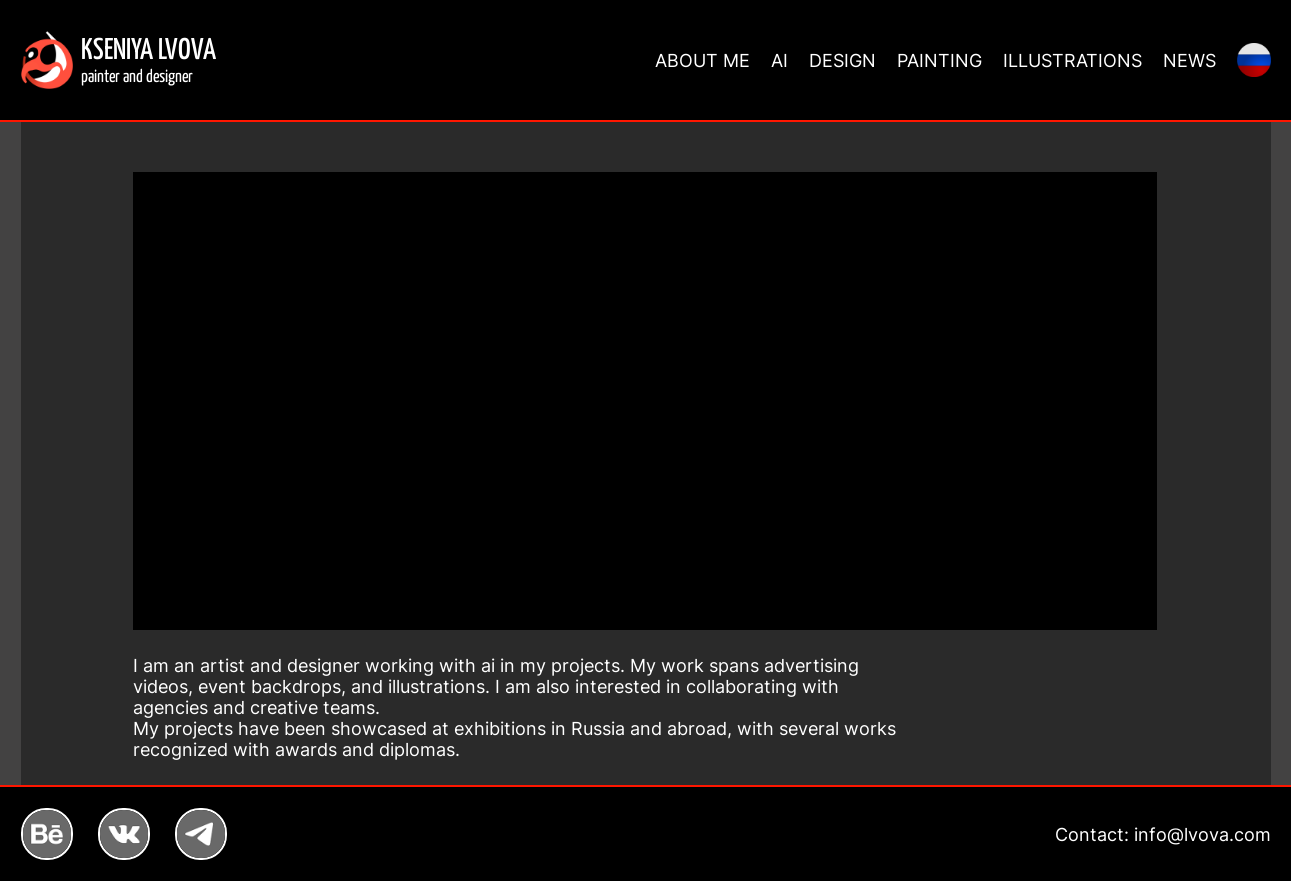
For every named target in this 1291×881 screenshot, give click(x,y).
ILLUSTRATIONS (1072, 60)
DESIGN (842, 60)
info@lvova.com (1202, 834)
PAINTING (939, 60)
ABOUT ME (702, 60)
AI (779, 60)
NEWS (1189, 60)
